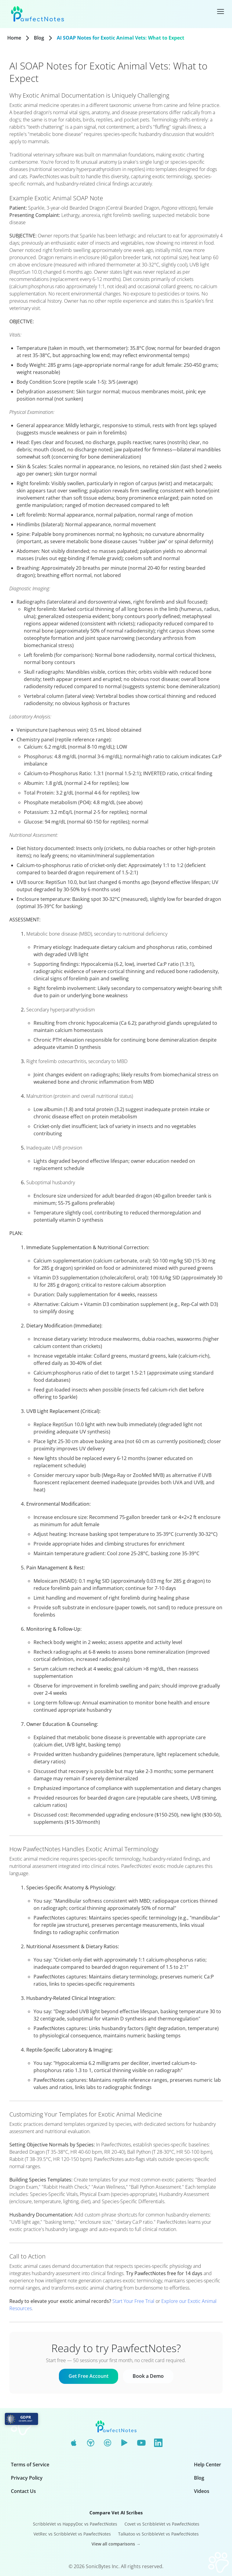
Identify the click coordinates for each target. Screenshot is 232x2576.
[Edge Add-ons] (107, 2443)
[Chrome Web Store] (90, 2443)
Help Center (207, 2464)
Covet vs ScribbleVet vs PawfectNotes (161, 2524)
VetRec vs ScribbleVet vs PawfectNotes (72, 2534)
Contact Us (23, 2491)
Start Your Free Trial (133, 2301)
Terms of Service (30, 2464)
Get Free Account (88, 2376)
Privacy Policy (27, 2477)
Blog (39, 37)
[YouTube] (141, 2443)
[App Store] (73, 2443)
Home (14, 37)
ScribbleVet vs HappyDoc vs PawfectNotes (75, 2524)
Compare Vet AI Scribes (116, 2513)
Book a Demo (148, 2376)
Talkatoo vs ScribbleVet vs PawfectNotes (158, 2534)
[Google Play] (124, 2443)
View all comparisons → (116, 2544)
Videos (201, 2491)
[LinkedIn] (158, 2443)
